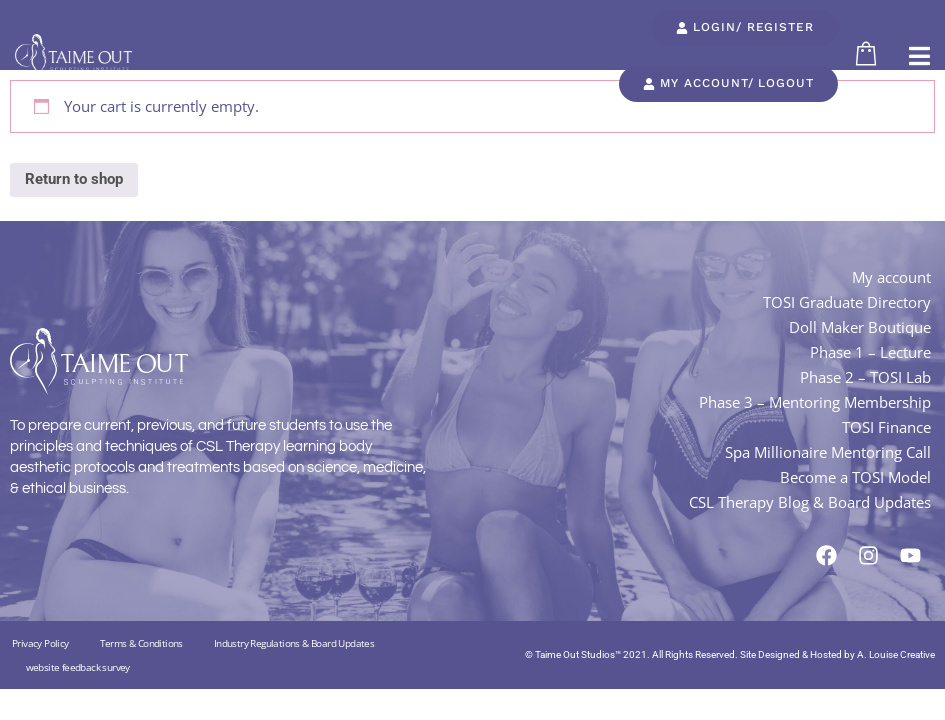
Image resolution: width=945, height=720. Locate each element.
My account (891, 277)
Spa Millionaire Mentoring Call (828, 452)
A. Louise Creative (896, 654)
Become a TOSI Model (855, 477)
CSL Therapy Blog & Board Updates (810, 502)
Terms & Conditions (141, 643)
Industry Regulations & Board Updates (294, 643)
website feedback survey (78, 667)
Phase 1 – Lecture (870, 352)
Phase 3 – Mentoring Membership (815, 402)
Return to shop (74, 179)
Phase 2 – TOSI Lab (865, 377)
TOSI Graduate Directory (847, 302)
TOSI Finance (886, 427)
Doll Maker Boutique (860, 327)
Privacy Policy (40, 643)
